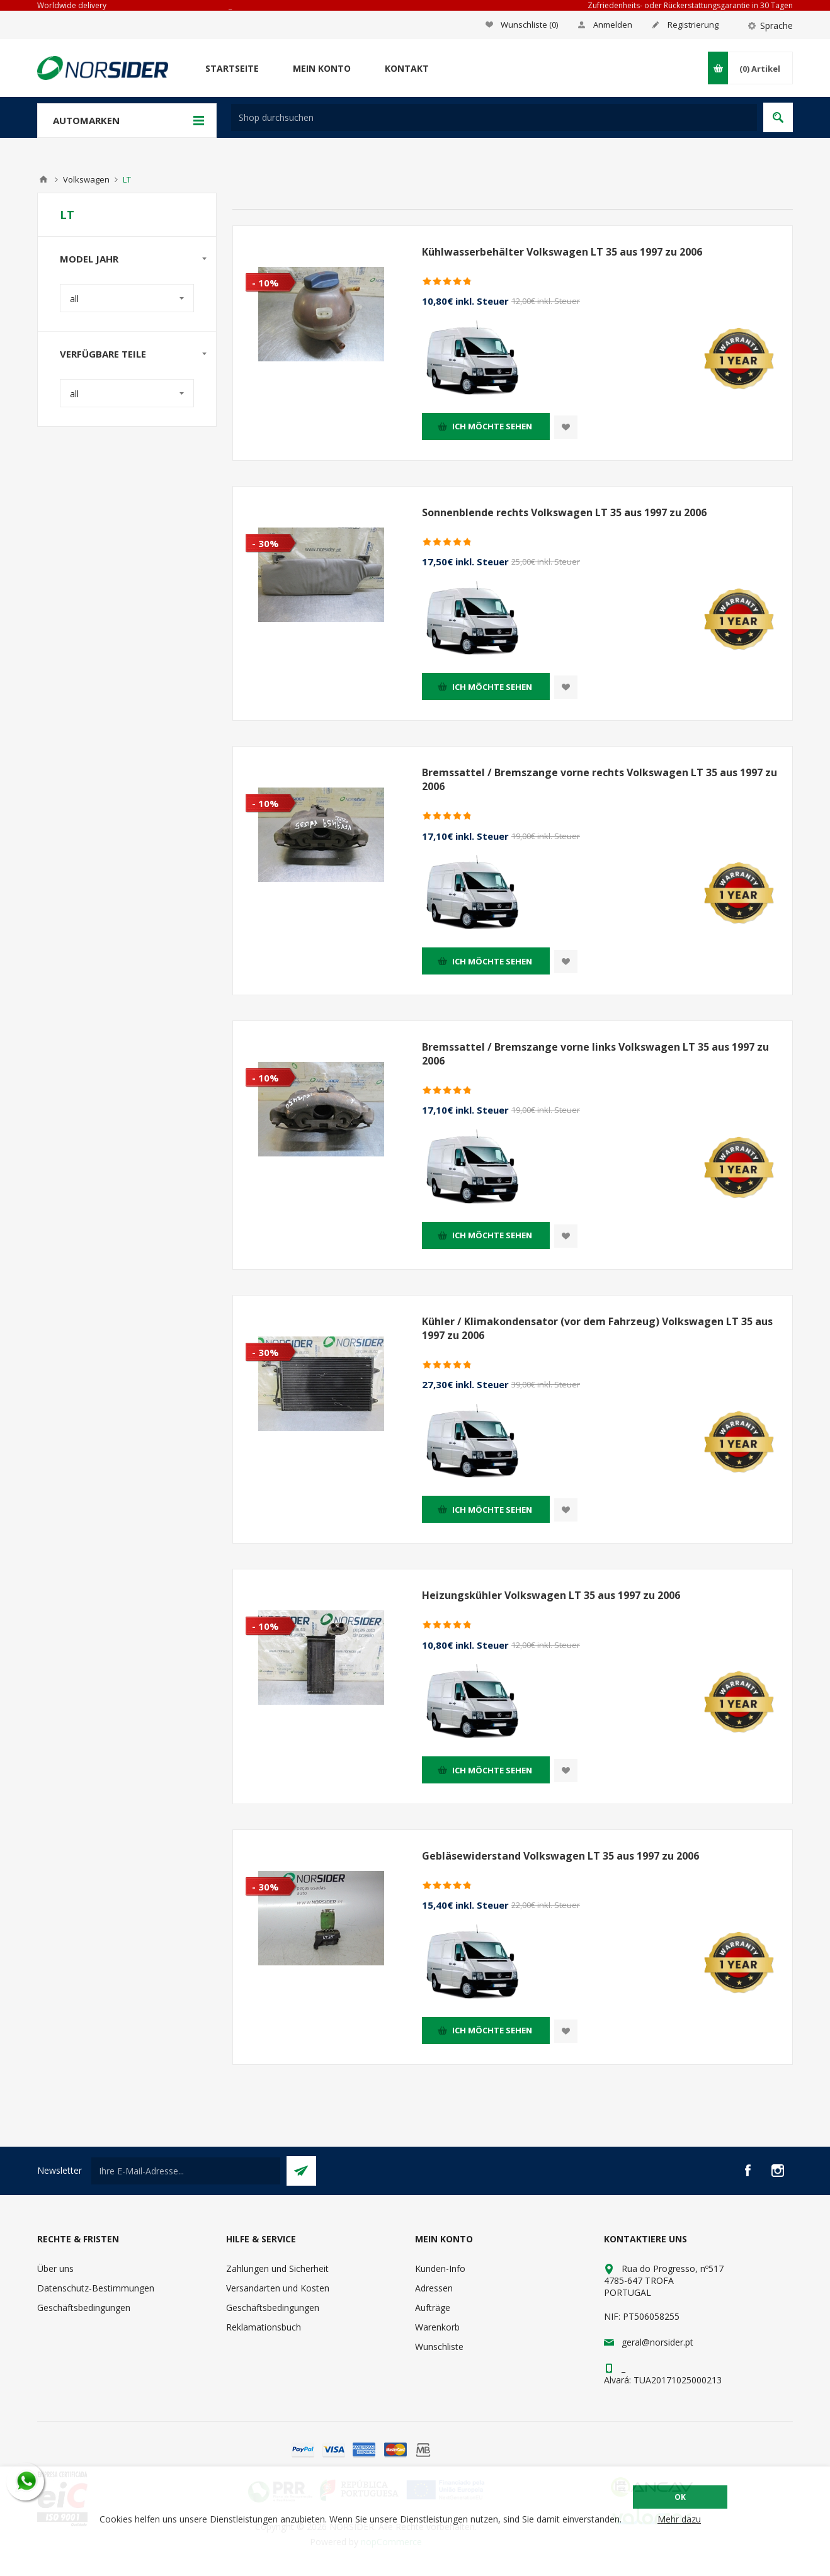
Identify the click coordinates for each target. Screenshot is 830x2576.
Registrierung (693, 24)
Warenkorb (437, 2327)
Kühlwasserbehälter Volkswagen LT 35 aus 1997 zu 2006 (562, 252)
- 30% (265, 543)
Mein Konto (322, 68)
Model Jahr (89, 258)
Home (43, 179)
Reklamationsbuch (263, 2327)
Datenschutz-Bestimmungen (95, 2288)
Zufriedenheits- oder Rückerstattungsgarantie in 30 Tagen (690, 5)
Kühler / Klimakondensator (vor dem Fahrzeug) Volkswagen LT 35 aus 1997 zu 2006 (597, 1328)
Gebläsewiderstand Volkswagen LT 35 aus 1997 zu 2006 (560, 1856)
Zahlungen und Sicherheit (277, 2268)
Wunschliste (439, 2347)
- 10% (265, 282)
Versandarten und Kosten (277, 2288)
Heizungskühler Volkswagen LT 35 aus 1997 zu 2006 (551, 1595)
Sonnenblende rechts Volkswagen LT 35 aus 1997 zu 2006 (564, 512)
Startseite (232, 68)
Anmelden (612, 24)
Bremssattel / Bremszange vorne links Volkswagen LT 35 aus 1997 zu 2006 (595, 1054)
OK (680, 2497)
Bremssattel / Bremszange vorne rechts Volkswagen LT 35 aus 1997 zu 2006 (599, 779)
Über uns (55, 2268)
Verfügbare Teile (103, 353)
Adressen (434, 2288)
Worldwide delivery (71, 5)
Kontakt (407, 68)
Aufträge (432, 2307)
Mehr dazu (679, 2519)
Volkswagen (86, 179)
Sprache (776, 25)
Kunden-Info (440, 2268)
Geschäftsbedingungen (83, 2307)
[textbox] (494, 117)
